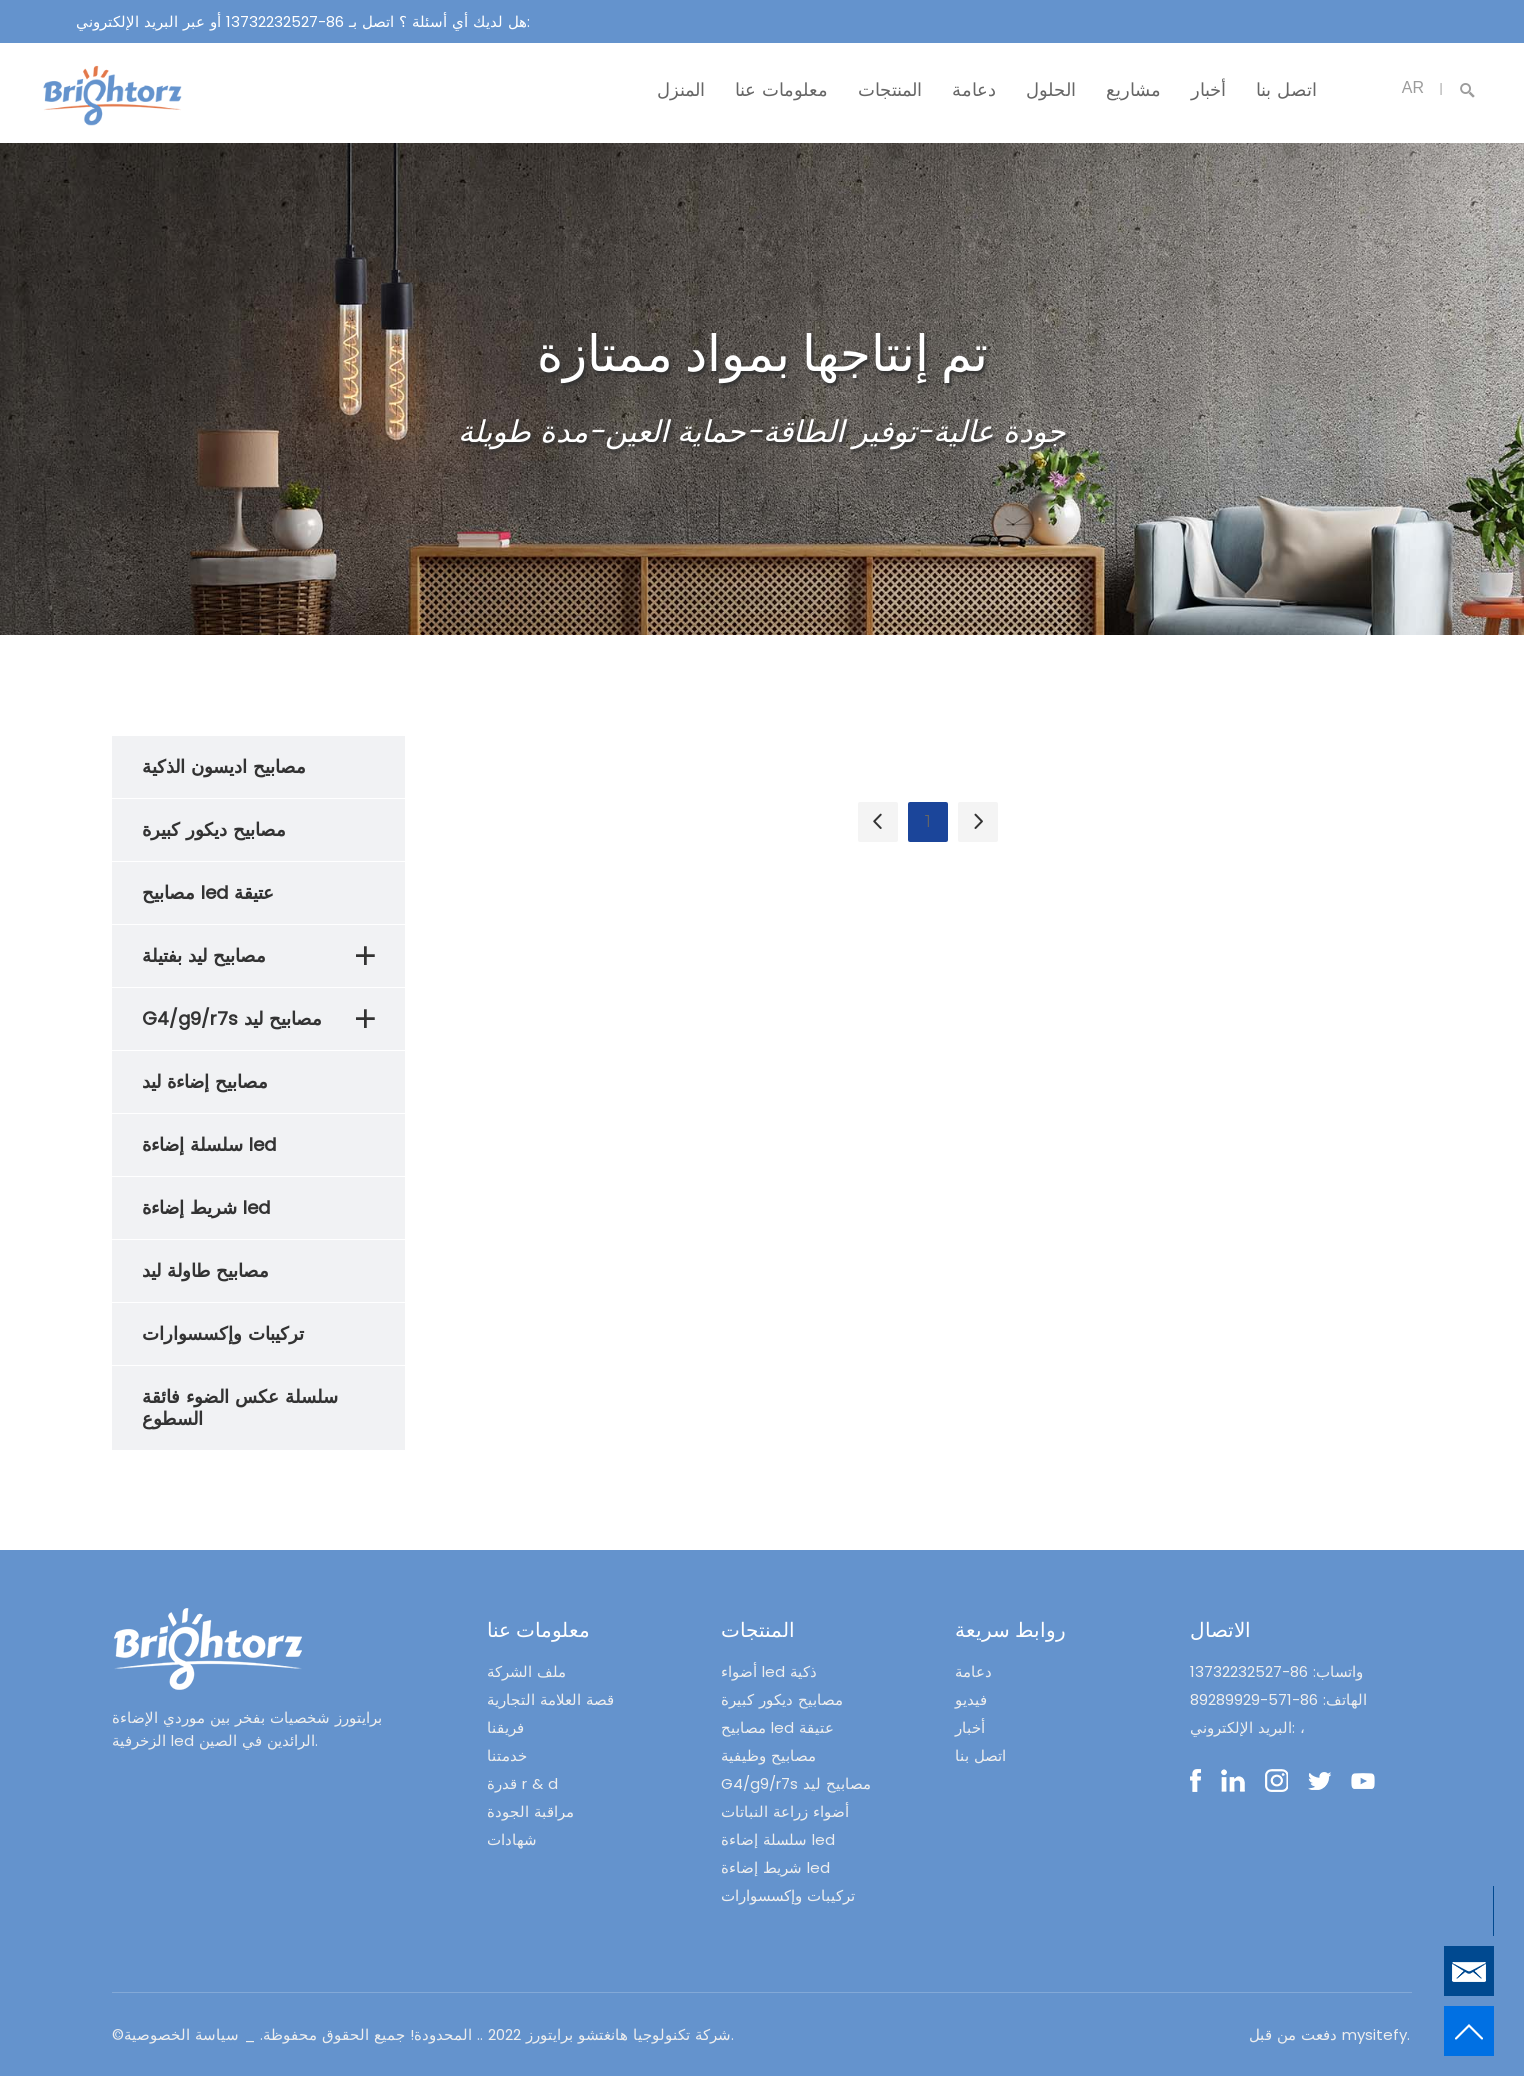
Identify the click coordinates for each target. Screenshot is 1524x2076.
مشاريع (1133, 89)
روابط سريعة (1010, 1630)
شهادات (512, 1839)
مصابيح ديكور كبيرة (782, 1699)
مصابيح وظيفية (768, 1755)
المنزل (681, 89)
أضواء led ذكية (769, 1671)
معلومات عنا (781, 89)
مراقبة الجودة (530, 1811)
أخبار (1208, 89)
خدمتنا (507, 1755)
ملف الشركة (526, 1671)
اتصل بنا (1286, 89)
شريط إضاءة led (775, 1867)
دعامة (974, 89)
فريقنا (505, 1727)
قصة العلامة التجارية (550, 1699)
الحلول (1051, 89)
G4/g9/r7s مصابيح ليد (796, 1783)
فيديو (971, 1699)
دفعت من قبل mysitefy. (1329, 2034)
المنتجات (890, 89)
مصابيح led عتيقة (777, 1727)
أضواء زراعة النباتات (785, 1811)
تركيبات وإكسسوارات (788, 1895)
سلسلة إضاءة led (778, 1839)
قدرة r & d (522, 1783)
